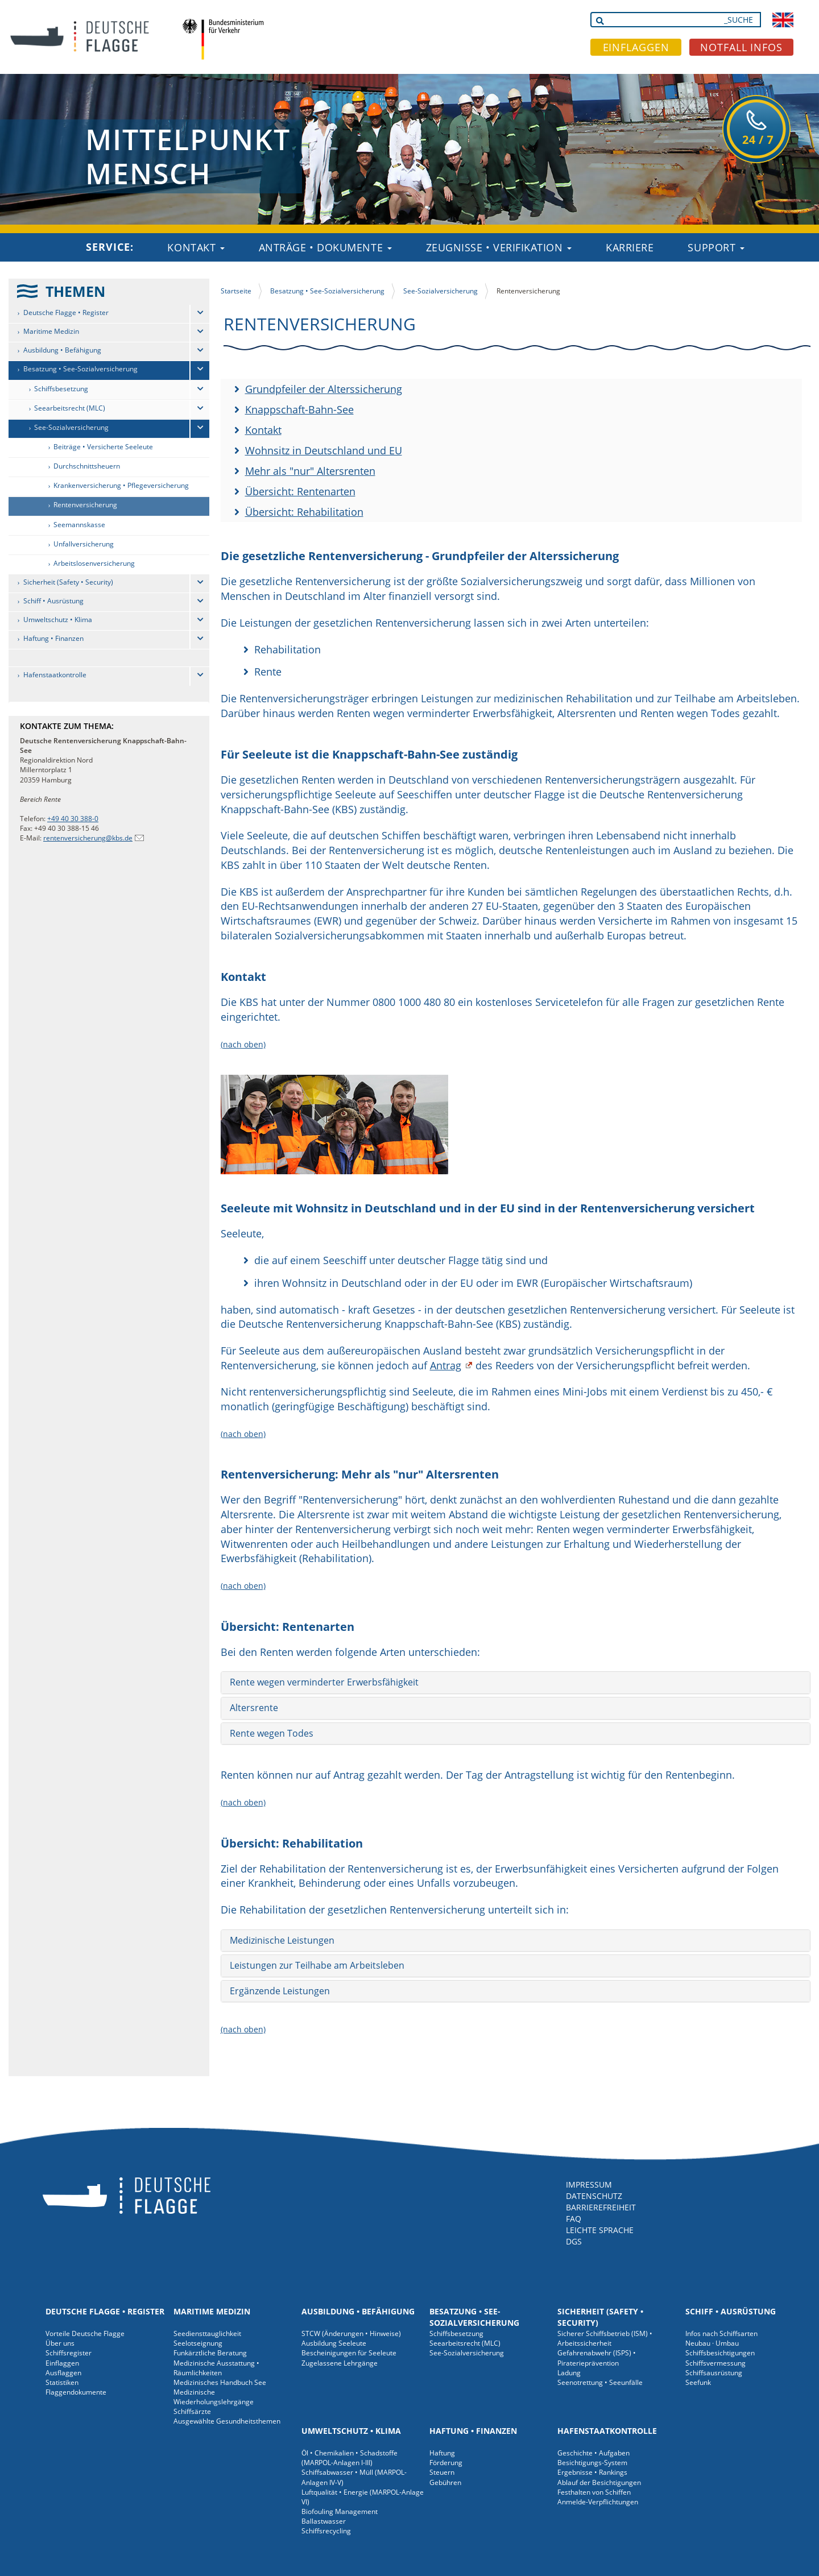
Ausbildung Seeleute (333, 2343)
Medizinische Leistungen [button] (282, 1940)
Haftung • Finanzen (53, 638)
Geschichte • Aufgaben (593, 2453)
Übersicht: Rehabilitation (304, 512)
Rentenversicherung (85, 505)
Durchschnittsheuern (86, 466)
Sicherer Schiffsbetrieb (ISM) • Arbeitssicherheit (604, 2338)
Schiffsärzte (192, 2411)
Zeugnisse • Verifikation (499, 247)
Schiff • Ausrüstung (53, 601)
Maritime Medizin (51, 331)
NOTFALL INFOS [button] (741, 47)
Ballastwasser (323, 2521)
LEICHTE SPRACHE (600, 2230)
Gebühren (445, 2482)
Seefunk (698, 2382)
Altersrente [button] (254, 1707)
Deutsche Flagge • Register (66, 312)
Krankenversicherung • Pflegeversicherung (121, 485)
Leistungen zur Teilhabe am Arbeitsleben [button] (317, 1965)
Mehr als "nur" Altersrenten (310, 471)
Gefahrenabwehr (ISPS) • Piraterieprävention (596, 2357)
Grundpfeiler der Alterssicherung (323, 389)
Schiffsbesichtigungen (720, 2353)
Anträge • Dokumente (325, 247)
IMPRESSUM (589, 2184)
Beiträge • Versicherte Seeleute (103, 447)
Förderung (445, 2462)
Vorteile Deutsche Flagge (85, 2333)
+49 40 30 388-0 (72, 818)
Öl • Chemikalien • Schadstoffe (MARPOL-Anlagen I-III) (349, 2457)
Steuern (441, 2472)
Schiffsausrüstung (713, 2373)
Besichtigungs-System (592, 2462)
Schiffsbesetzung (61, 389)
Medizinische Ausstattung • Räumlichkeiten (216, 2368)
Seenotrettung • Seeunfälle (600, 2382)
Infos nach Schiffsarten (721, 2333)
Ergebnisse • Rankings (592, 2472)
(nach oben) (243, 1044)
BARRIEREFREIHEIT (601, 2207)
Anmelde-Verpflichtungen (597, 2502)
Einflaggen (62, 2363)
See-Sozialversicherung (71, 427)
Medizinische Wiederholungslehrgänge (213, 2397)
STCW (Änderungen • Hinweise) (351, 2333)
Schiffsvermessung (715, 2363)
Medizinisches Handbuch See (219, 2382)
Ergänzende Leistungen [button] (280, 1991)
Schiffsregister (69, 2353)
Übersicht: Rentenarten (300, 491)
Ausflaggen (63, 2373)
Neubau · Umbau (712, 2343)
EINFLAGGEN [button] (636, 47)
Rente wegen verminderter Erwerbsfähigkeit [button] (324, 1682)
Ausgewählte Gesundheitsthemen (226, 2421)
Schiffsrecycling (326, 2531)
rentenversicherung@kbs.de (88, 838)
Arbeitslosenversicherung (94, 563)
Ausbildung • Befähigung (62, 350)
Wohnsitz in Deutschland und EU (323, 450)
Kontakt (195, 247)
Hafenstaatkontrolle (54, 675)
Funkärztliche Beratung (210, 2353)
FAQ (573, 2218)
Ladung (569, 2373)
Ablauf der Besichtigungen (599, 2482)
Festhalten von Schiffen (594, 2492)
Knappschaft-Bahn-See (299, 409)
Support (716, 247)
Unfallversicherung (83, 544)
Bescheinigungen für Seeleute (348, 2353)
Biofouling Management (339, 2511)
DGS (574, 2241)
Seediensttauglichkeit (207, 2333)
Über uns (60, 2343)
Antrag (445, 1365)
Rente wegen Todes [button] (271, 1733)
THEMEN (75, 291)
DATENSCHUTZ (594, 2195)
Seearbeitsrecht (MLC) (69, 408)
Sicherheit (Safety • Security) (68, 582)
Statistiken (62, 2382)
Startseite (236, 291)
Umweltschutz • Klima (57, 619)
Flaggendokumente (76, 2392)
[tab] (515, 1682)
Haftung (442, 2453)
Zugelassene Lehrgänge (339, 2363)
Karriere (629, 247)
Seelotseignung (197, 2343)
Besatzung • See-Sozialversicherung (80, 369)
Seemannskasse (79, 524)
